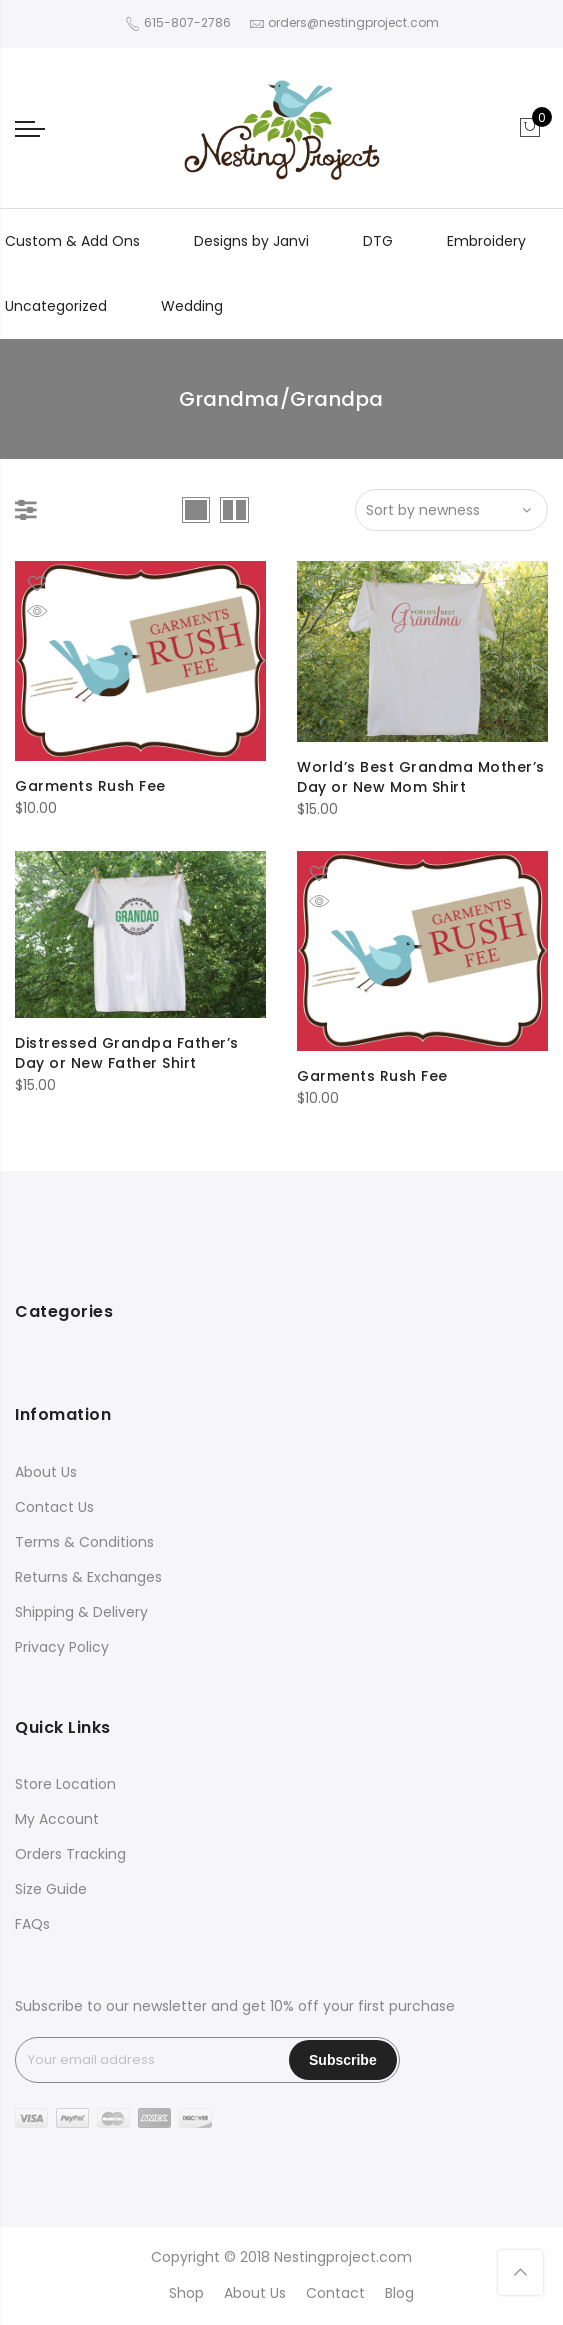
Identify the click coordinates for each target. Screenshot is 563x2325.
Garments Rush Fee (90, 786)
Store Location (65, 1784)
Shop (186, 2293)
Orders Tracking (70, 1854)
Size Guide (51, 1889)
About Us (46, 1472)
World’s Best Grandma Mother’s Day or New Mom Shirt (421, 777)
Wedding (192, 306)
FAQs (32, 1924)
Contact (335, 2293)
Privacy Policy (62, 1647)
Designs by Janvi (251, 241)
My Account (57, 1819)
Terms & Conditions (84, 1542)
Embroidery (486, 241)
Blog (399, 2293)
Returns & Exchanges (88, 1577)
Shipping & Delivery (81, 1612)
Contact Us (54, 1507)
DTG (378, 241)
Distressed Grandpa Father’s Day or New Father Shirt (127, 1053)
